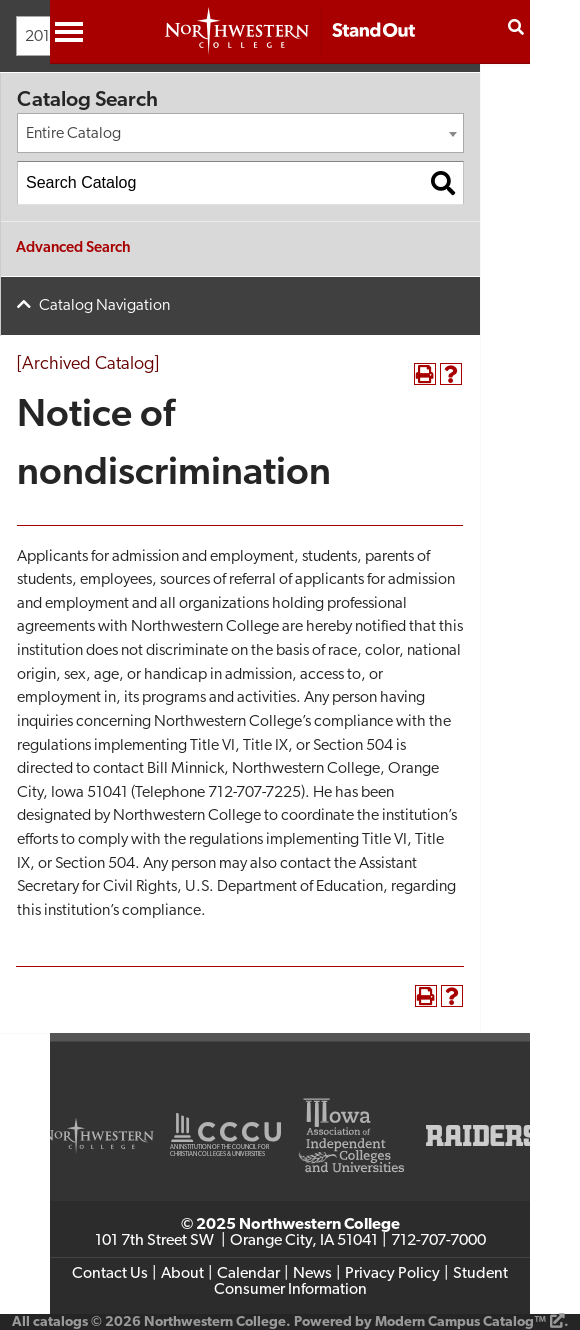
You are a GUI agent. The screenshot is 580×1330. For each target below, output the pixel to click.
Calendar (248, 1274)
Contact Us (110, 1274)
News (312, 1274)
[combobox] (240, 133)
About (182, 1274)
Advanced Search (73, 248)
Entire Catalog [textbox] (73, 134)
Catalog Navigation (104, 306)
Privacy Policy (392, 1274)
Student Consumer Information (361, 1282)
